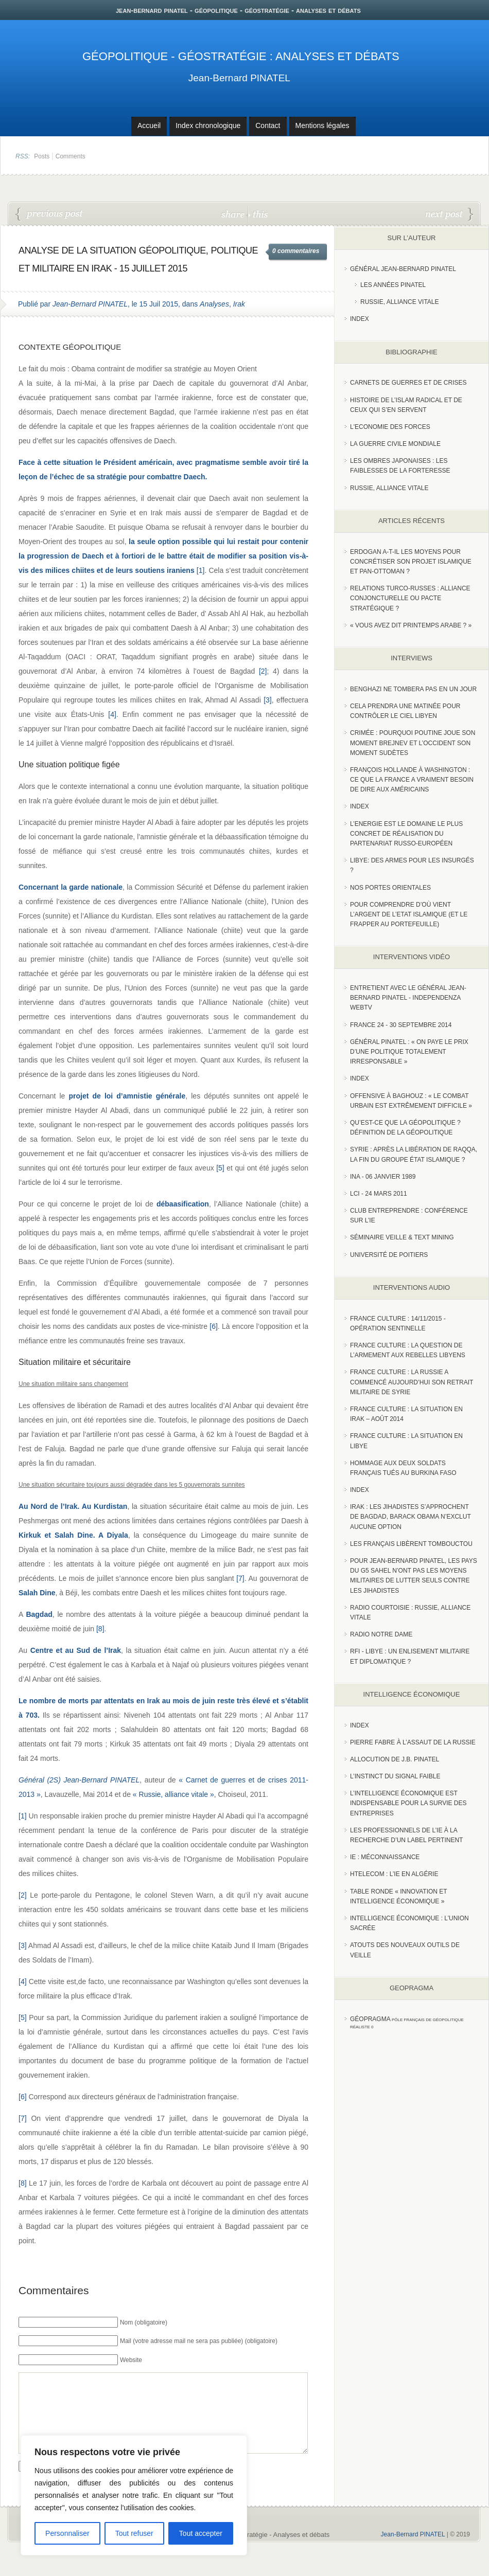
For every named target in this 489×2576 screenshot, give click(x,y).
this (258, 214)
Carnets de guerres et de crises (408, 382)
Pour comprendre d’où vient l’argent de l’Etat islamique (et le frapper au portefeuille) (408, 914)
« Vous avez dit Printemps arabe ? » (410, 625)
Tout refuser (134, 2533)
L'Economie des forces (390, 426)
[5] (220, 1168)
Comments (70, 156)
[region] (134, 2495)
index (359, 318)
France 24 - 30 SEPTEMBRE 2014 (400, 1025)
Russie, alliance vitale (389, 488)
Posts (41, 156)
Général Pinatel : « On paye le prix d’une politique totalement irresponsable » (409, 1051)
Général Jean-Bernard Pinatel (403, 269)
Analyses (214, 304)
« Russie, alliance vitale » (173, 1794)
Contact (267, 125)
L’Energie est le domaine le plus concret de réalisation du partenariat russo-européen (406, 833)
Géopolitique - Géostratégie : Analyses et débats (240, 56)
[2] (263, 671)
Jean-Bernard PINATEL (239, 78)
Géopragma (370, 2019)
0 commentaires (295, 251)
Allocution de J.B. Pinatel (394, 1759)
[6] (213, 1326)
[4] (112, 714)
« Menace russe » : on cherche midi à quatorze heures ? (49, 214)
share (234, 214)
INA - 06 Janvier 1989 (382, 1176)
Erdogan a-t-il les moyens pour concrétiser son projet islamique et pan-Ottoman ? (410, 561)
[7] (240, 1578)
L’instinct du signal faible (395, 1776)
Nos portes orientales (390, 887)
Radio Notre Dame (381, 1634)
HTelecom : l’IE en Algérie (394, 1874)
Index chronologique (208, 125)
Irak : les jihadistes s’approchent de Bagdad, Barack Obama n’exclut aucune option (410, 1516)
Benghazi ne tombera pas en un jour (413, 689)
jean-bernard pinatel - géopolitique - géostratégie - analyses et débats (238, 10)
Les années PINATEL (393, 285)
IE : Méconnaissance (385, 1857)
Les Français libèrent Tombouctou (411, 1543)
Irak (239, 304)
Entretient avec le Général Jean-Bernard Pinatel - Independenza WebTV (408, 997)
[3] (268, 700)
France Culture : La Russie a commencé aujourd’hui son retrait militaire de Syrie (411, 1381)
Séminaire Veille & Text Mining (402, 1237)
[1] (201, 570)
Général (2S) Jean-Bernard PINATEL (79, 1780)
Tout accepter (200, 2533)
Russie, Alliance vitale (399, 301)
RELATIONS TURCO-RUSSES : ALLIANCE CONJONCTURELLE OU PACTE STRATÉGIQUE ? (410, 598)
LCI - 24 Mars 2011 (378, 1193)
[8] (100, 1629)
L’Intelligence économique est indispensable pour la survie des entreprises (408, 1803)
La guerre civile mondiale (395, 443)
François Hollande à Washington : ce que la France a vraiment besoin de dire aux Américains (412, 779)
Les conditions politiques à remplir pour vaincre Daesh (449, 214)
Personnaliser (67, 2533)
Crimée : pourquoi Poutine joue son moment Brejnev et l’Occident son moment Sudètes (412, 742)
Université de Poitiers (389, 1254)
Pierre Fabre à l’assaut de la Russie (413, 1742)
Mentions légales (322, 125)
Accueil (149, 125)
